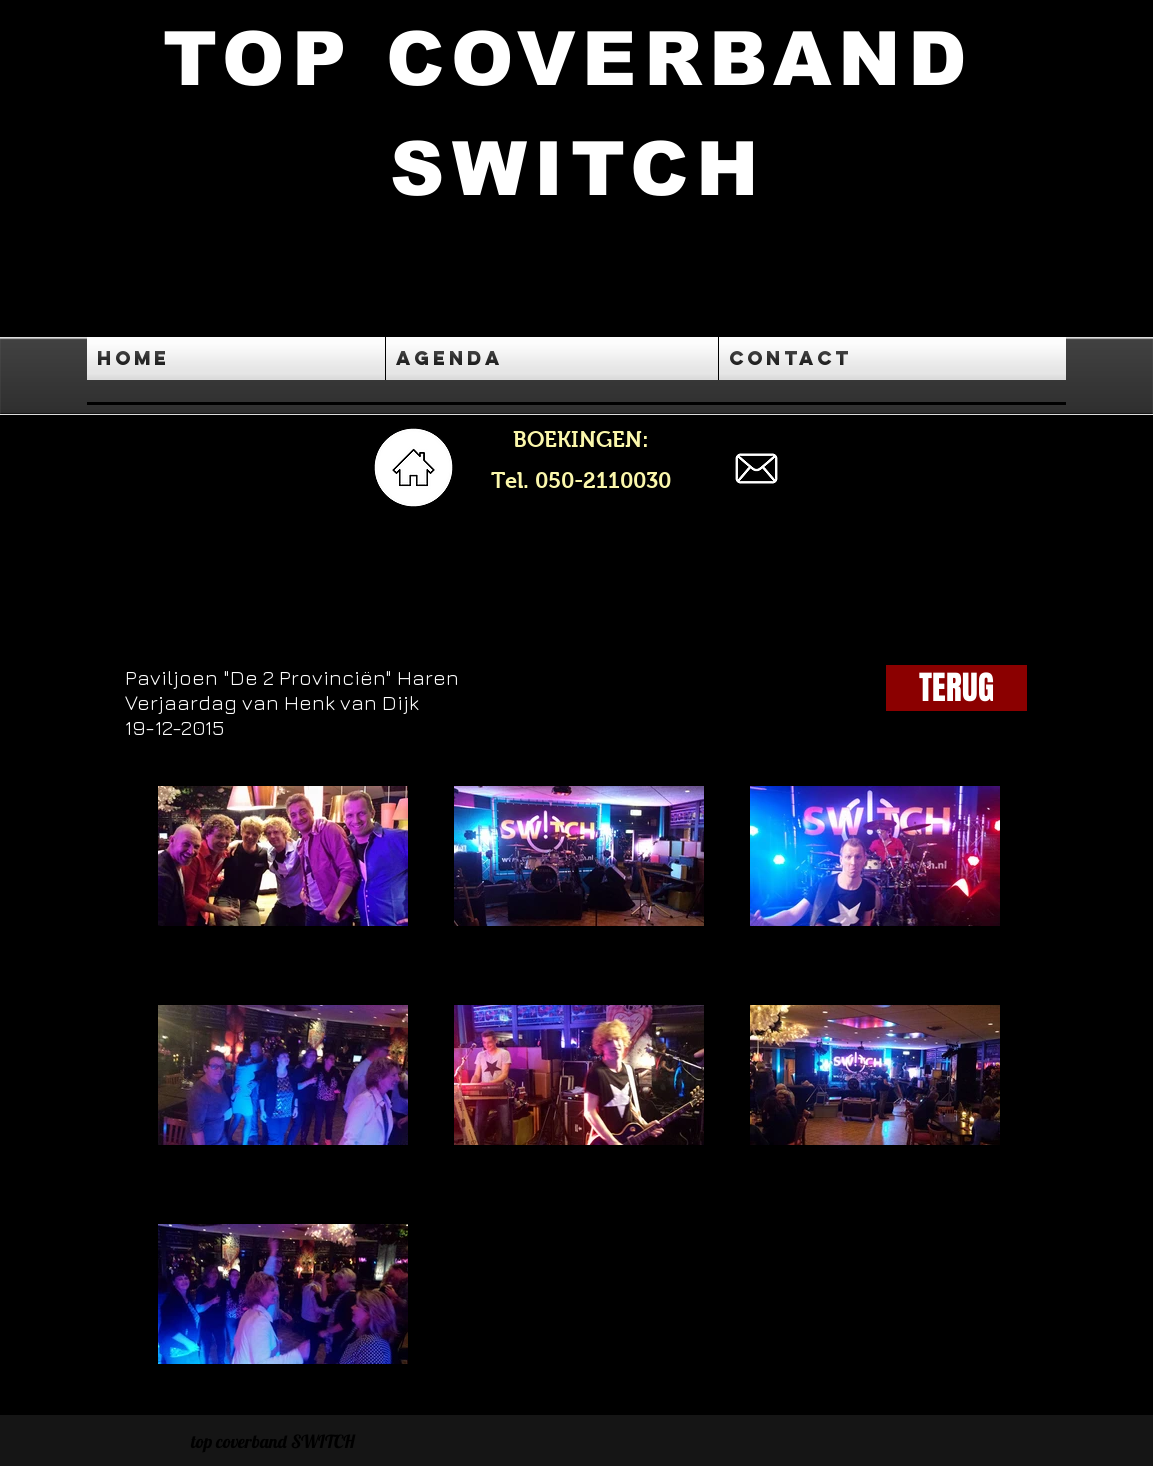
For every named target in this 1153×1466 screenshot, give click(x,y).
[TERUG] (956, 688)
